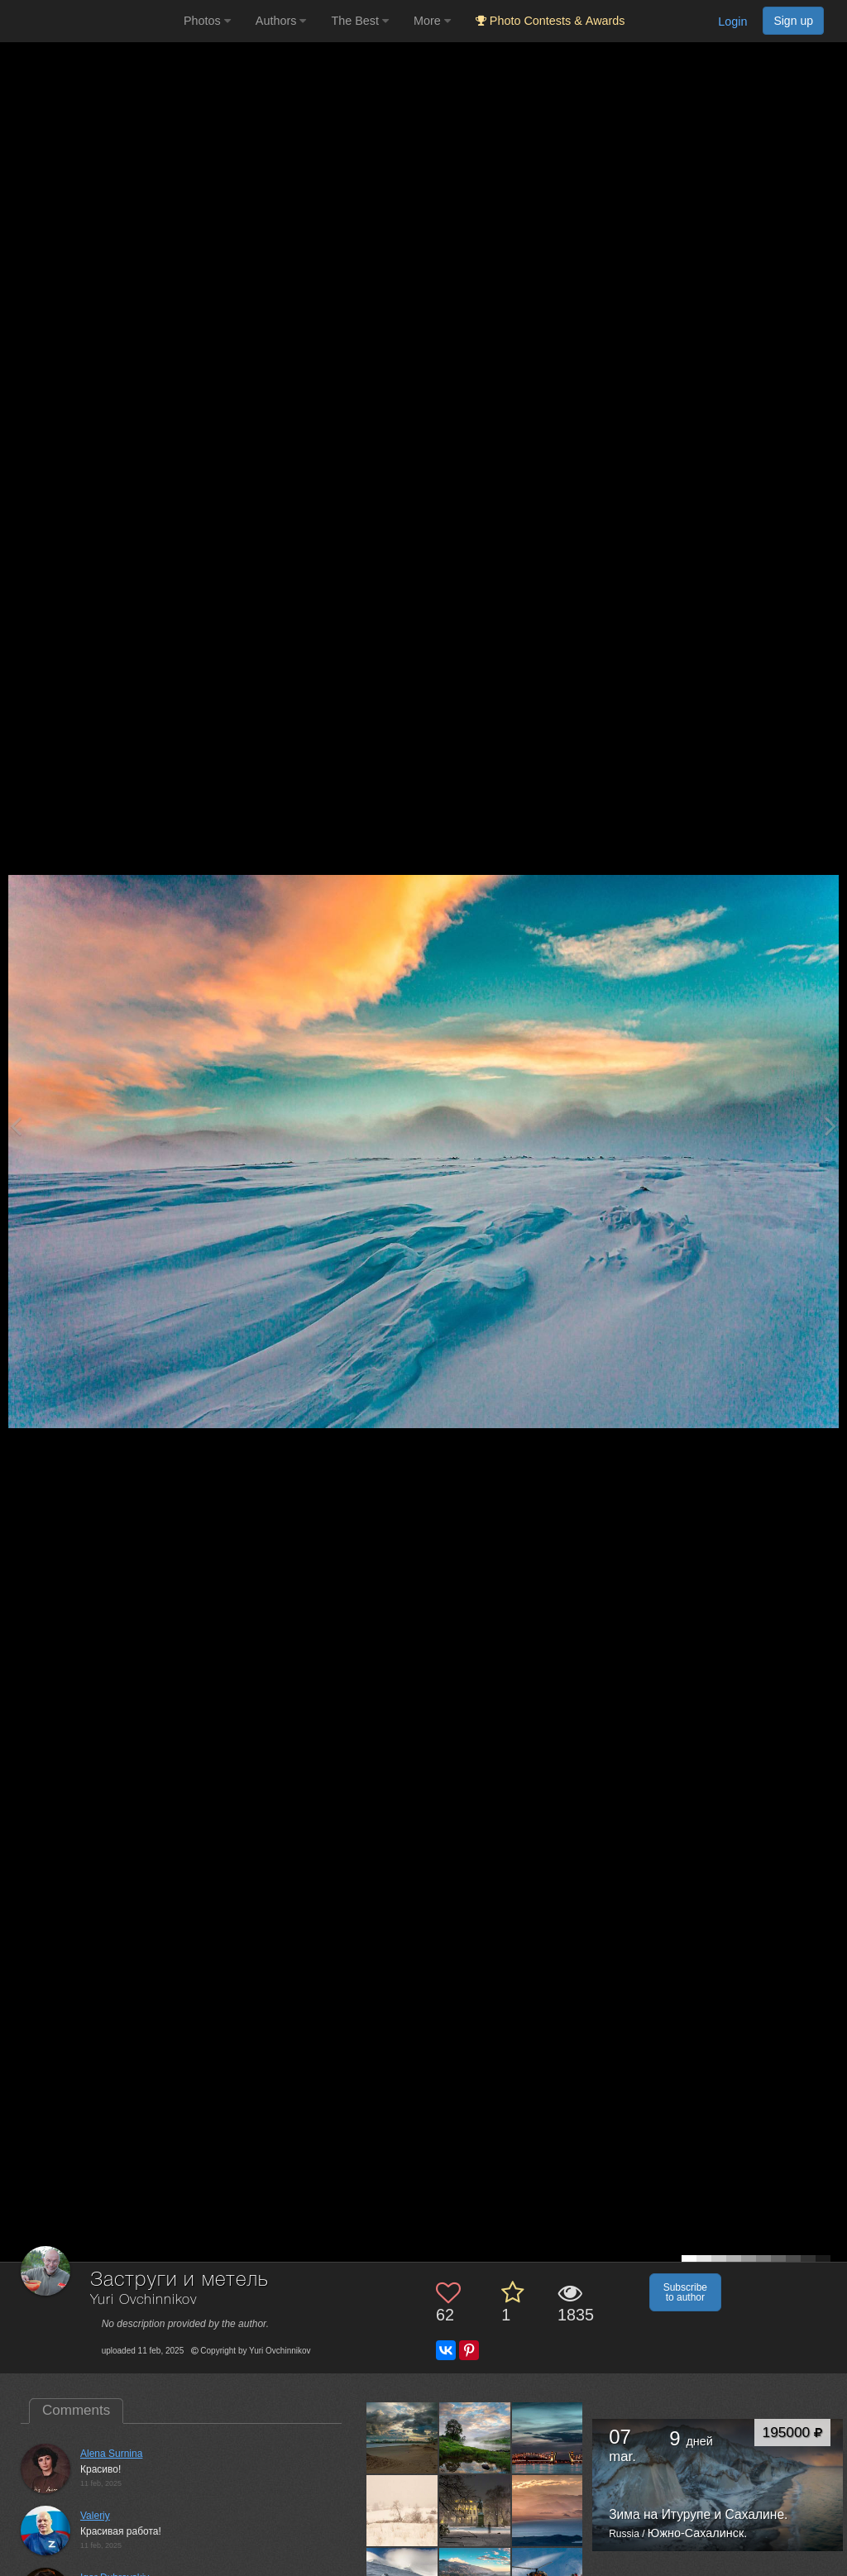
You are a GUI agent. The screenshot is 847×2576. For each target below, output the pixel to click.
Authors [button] (281, 20)
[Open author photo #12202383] (548, 2510)
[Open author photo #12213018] (475, 2438)
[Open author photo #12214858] (402, 2438)
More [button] (432, 20)
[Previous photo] (16, 1126)
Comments (76, 2410)
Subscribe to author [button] (685, 2292)
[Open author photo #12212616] (548, 2438)
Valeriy (95, 2515)
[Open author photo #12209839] (402, 2510)
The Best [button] (360, 20)
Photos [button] (207, 20)
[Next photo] (830, 1126)
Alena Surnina (111, 2453)
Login (732, 21)
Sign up (793, 20)
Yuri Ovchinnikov (143, 2300)
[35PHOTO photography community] (90, 21)
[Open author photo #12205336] (475, 2510)
